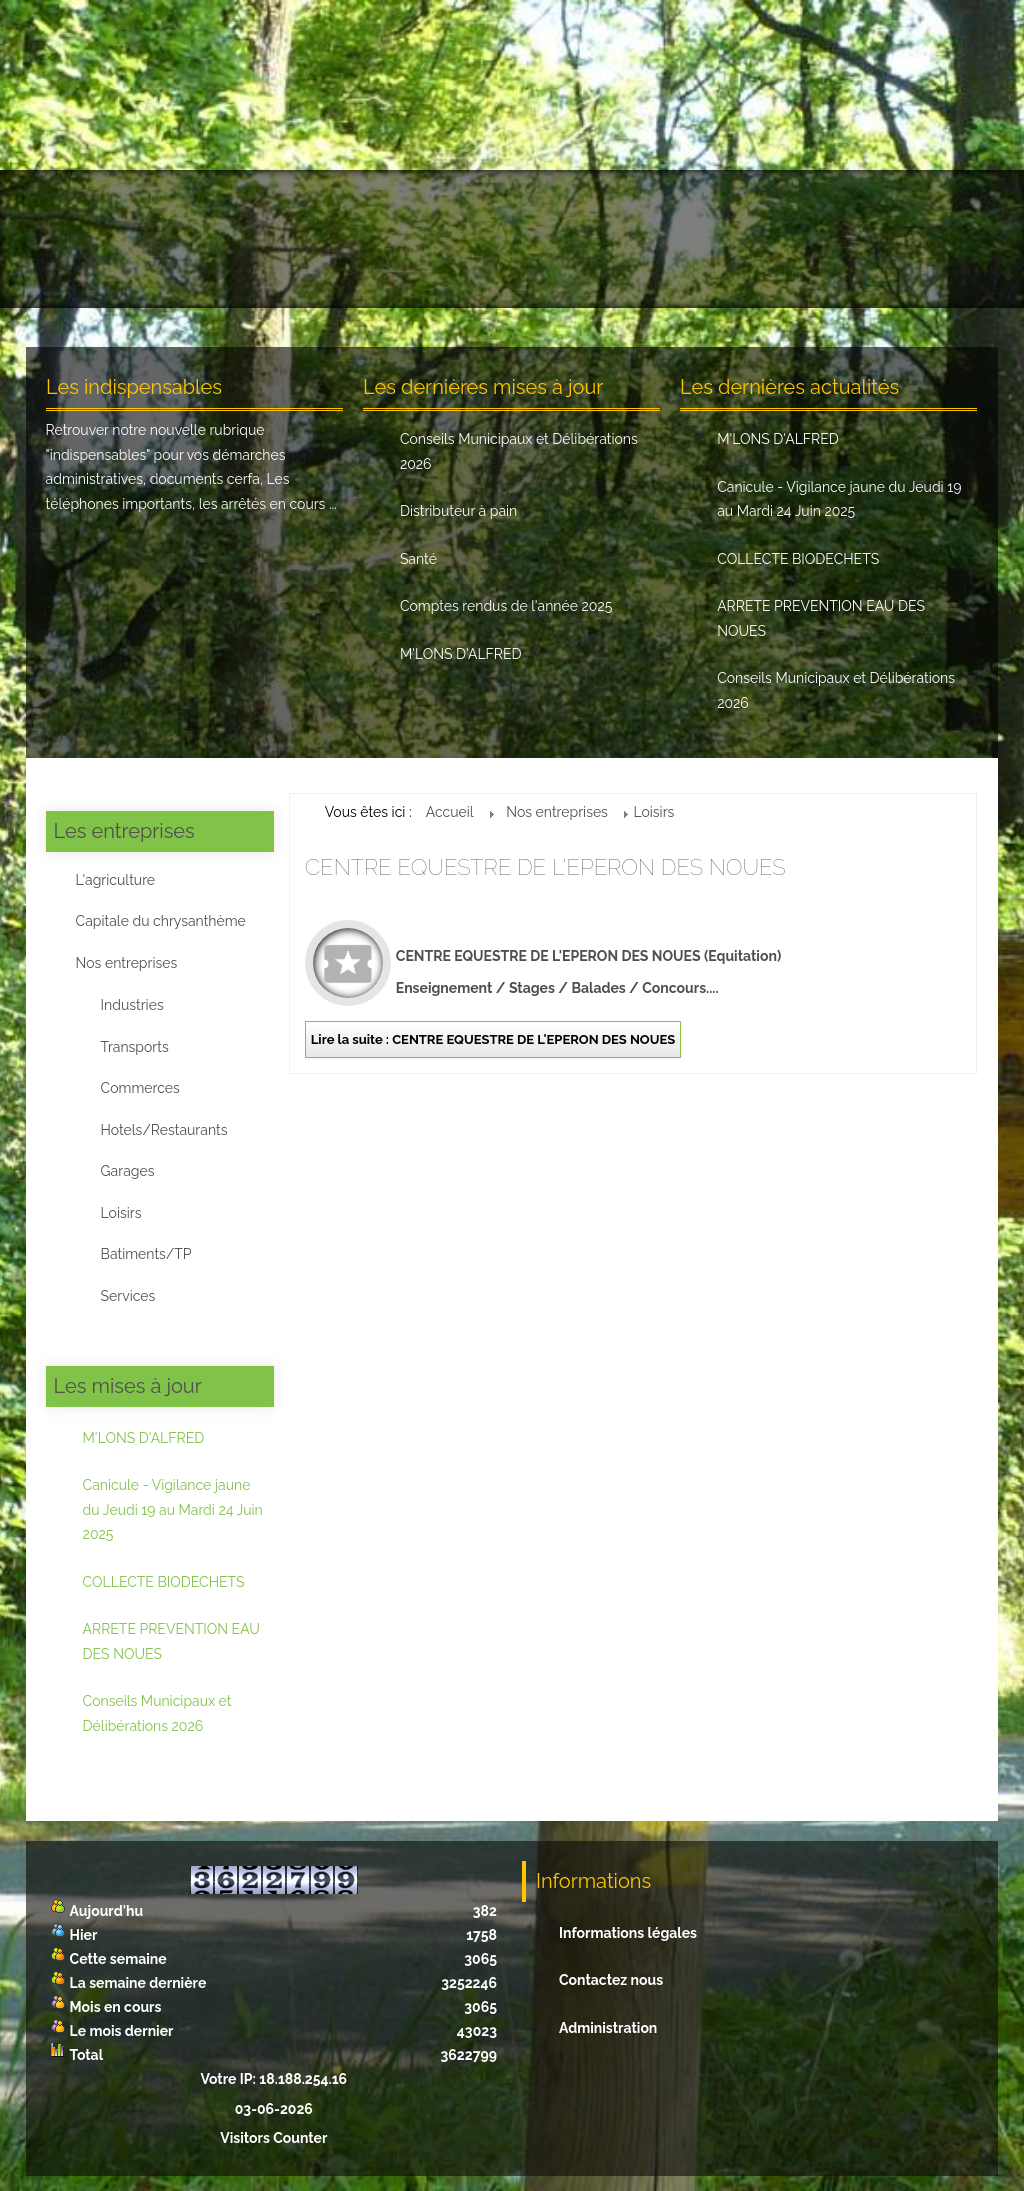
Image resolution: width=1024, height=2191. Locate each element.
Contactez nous (611, 1980)
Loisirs (121, 1213)
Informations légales (628, 1933)
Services (128, 1296)
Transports (135, 1047)
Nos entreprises (127, 963)
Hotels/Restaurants (164, 1130)
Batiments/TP (146, 1254)
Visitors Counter (273, 2138)
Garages (128, 1171)
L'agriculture (115, 880)
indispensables (98, 455)
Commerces (140, 1088)
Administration (608, 2028)
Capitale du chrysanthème (161, 921)
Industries (132, 1005)
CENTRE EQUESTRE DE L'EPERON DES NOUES (545, 867)
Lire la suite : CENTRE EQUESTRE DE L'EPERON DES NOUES (493, 1039)
